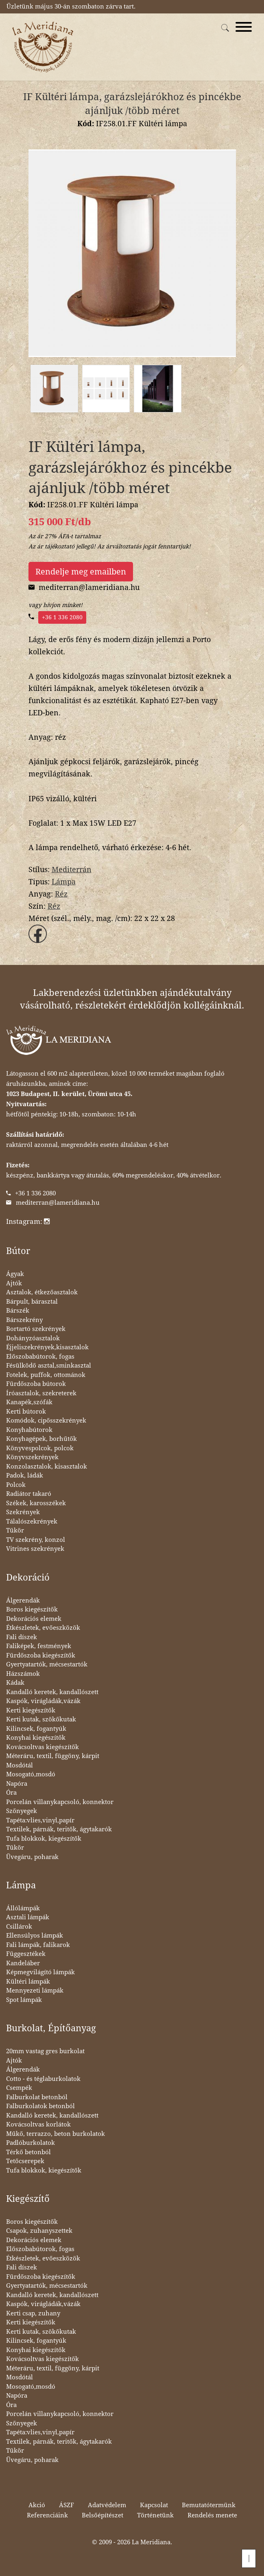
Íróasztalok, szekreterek (41, 1393)
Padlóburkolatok (30, 2142)
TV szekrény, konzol (35, 1539)
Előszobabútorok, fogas (40, 1356)
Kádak (15, 1682)
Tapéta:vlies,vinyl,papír (40, 1820)
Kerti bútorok (26, 1411)
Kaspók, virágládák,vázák (43, 1701)
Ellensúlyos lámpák (34, 1935)
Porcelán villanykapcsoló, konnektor (59, 1802)
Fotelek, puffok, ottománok (45, 1375)
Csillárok (19, 1926)
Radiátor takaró (28, 1493)
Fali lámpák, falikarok (38, 1945)
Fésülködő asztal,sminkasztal (48, 1365)
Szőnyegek (21, 1811)
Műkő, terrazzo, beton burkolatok (55, 2134)
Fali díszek (21, 1637)
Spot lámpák (24, 2000)
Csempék (19, 2087)
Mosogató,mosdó (30, 1774)
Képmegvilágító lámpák (40, 1972)
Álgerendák (23, 1600)
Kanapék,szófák (29, 1402)
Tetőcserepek (25, 2161)
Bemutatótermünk (209, 2505)
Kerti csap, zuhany (33, 2313)
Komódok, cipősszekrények (46, 1420)
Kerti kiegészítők (30, 1710)
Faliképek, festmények (38, 1646)
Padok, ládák (24, 1475)
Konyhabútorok (29, 1430)
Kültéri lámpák (28, 1981)
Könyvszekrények (32, 1457)
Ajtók (14, 1283)
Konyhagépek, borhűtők (41, 1439)
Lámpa (64, 881)
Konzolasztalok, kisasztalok (46, 1466)
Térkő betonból (28, 2152)
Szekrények (23, 1512)
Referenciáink (47, 2515)
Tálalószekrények (31, 1521)
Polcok (16, 1485)
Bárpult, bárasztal (32, 1301)
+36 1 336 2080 (62, 617)
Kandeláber (23, 1963)
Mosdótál (19, 1765)
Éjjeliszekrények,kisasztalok (47, 1347)
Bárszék (17, 1310)
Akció (36, 2505)
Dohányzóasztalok (33, 1338)
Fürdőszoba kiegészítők (40, 1655)
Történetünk (155, 2515)
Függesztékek (26, 1954)
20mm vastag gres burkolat (45, 2051)
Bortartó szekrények (35, 1329)
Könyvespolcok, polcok (40, 1448)
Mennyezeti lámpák (34, 1990)
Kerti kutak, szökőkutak (41, 1719)
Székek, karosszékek (36, 1503)
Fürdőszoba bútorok (36, 1384)
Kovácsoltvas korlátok (38, 2124)
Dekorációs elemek (33, 1618)
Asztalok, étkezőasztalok (42, 1292)
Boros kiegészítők (32, 1609)
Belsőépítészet (102, 2515)
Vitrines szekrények (35, 1548)
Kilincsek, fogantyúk (36, 1728)
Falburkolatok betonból (40, 2106)
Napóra (16, 1783)
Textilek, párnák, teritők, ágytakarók (59, 1829)
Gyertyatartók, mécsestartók (46, 1664)
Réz (61, 894)
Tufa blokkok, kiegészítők (43, 1838)
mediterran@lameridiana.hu (58, 1202)
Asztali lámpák (27, 1917)
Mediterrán (72, 869)
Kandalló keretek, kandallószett (52, 1692)
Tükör (15, 1530)
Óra (11, 1792)
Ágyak (15, 1274)
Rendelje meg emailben (80, 572)
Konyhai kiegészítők (35, 1737)
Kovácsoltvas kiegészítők (42, 1747)
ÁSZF (66, 2505)
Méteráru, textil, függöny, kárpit (52, 1756)
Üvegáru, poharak (32, 1857)
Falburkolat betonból (37, 2097)
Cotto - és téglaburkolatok (43, 2079)
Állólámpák (23, 1908)
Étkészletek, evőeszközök (43, 1627)
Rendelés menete (212, 2515)
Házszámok (23, 1673)
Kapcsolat (154, 2505)
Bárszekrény (24, 1320)
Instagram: (28, 1221)
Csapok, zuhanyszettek (39, 2230)
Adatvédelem (107, 2505)
